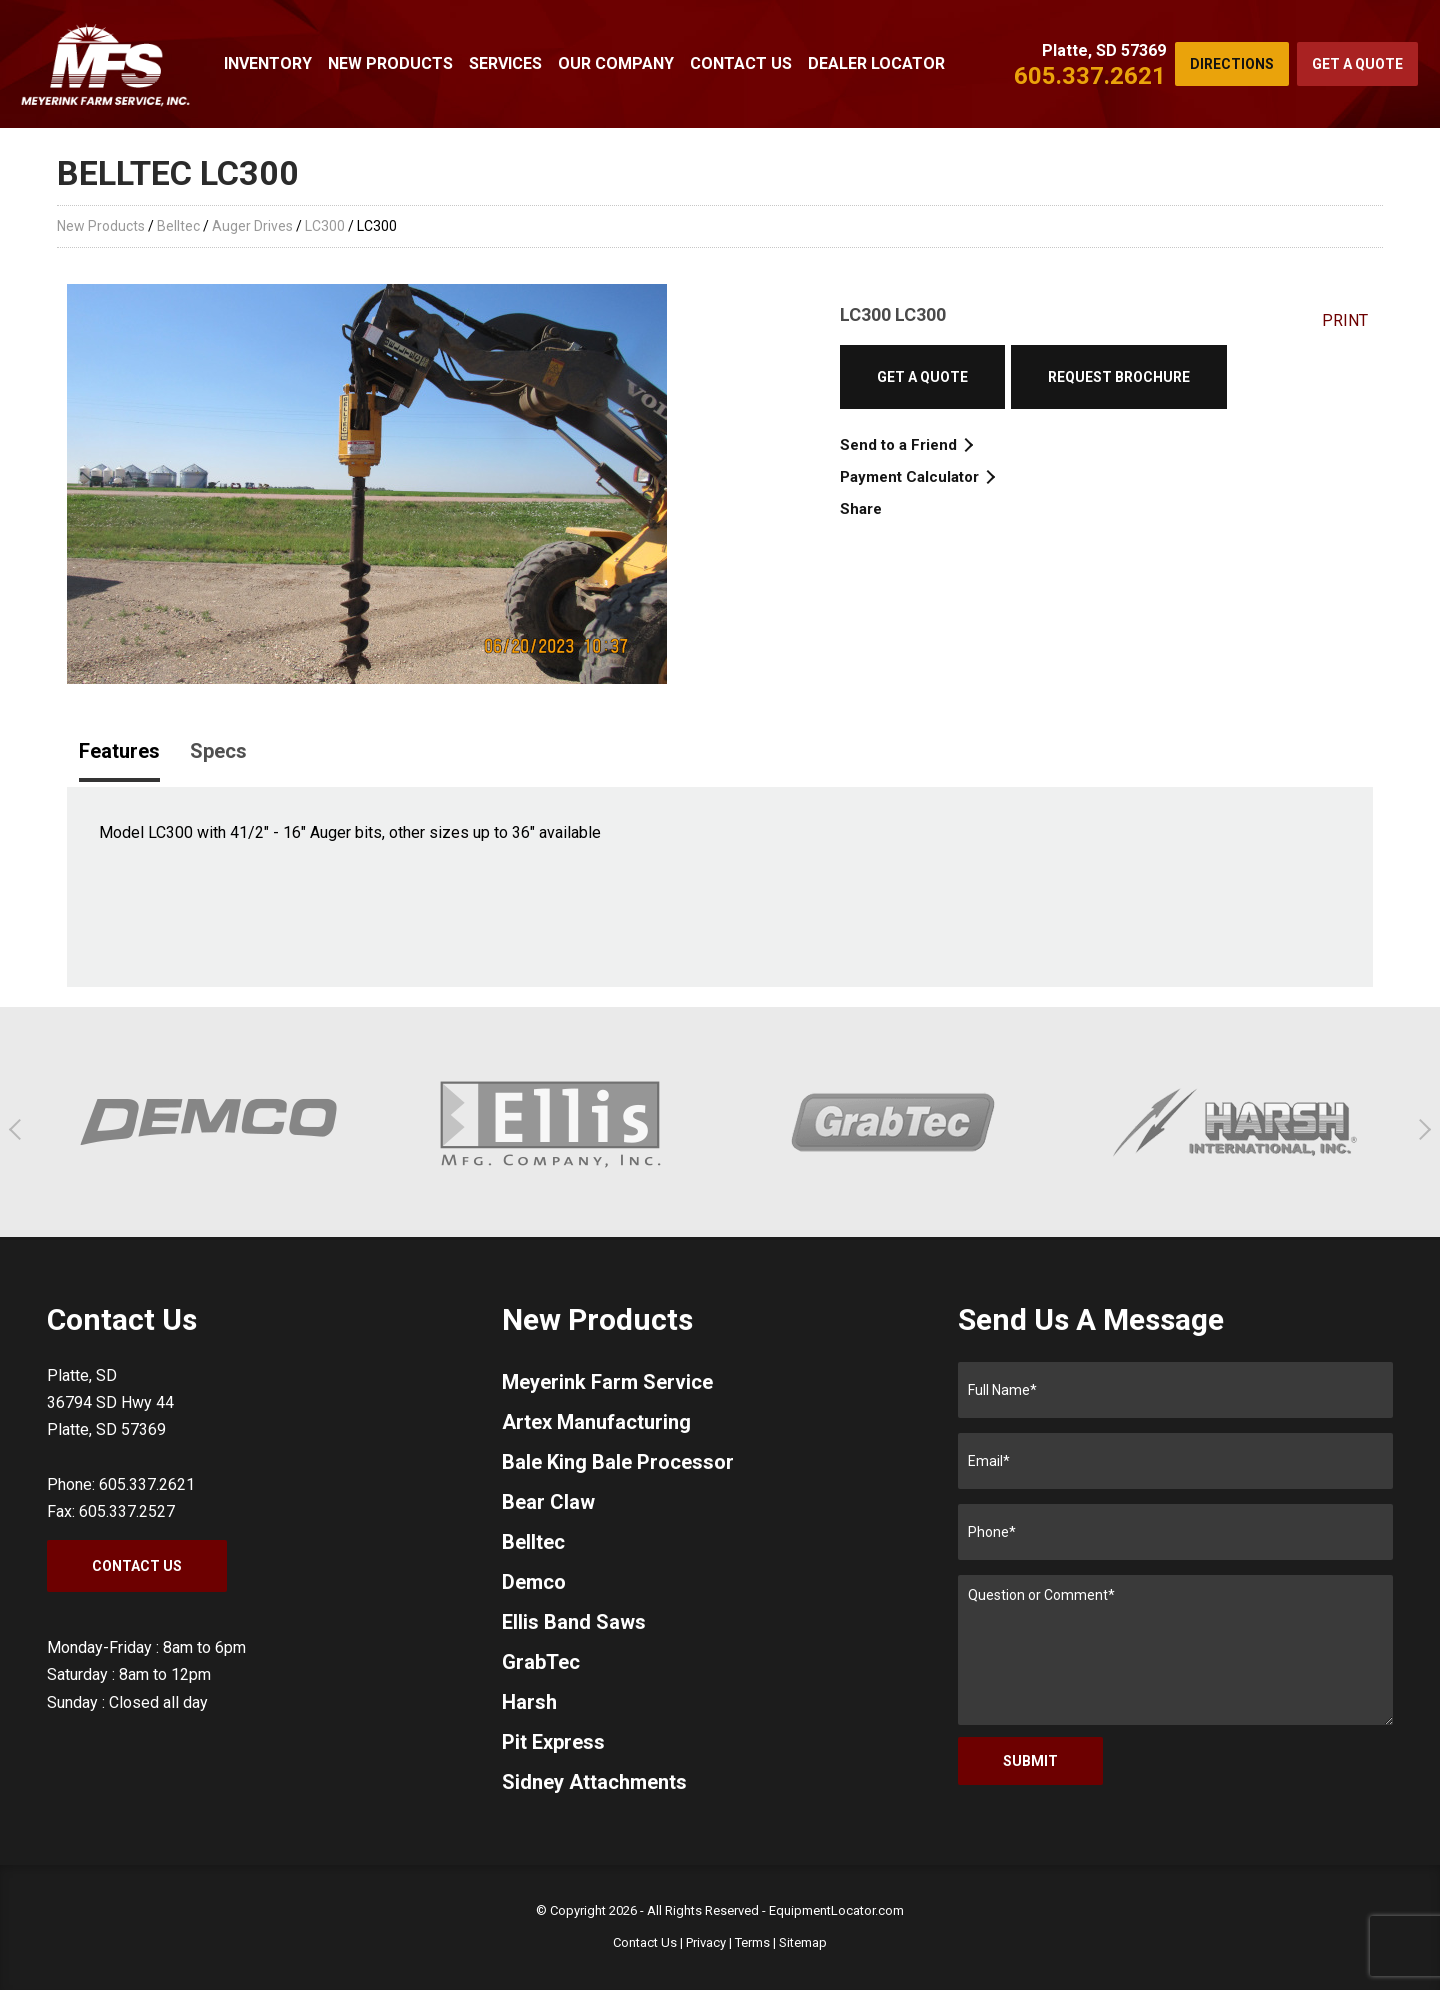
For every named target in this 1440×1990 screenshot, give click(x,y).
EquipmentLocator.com (836, 1910)
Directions (1232, 64)
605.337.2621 (1090, 76)
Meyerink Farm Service (607, 1382)
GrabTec (541, 1662)
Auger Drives (252, 226)
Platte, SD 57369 (1104, 50)
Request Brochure (1119, 377)
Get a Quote (1357, 64)
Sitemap (803, 1942)
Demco (534, 1582)
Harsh (529, 1702)
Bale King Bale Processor (618, 1462)
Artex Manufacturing (596, 1422)
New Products (390, 63)
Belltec (178, 226)
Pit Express (553, 1742)
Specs (218, 751)
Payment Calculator (916, 477)
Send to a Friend (905, 445)
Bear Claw (548, 1502)
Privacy (706, 1942)
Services (505, 63)
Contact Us (741, 63)
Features (119, 751)
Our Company (616, 63)
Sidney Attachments (594, 1782)
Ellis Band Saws (574, 1622)
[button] (19, 1129)
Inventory (268, 63)
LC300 (325, 226)
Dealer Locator (876, 63)
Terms (752, 1942)
